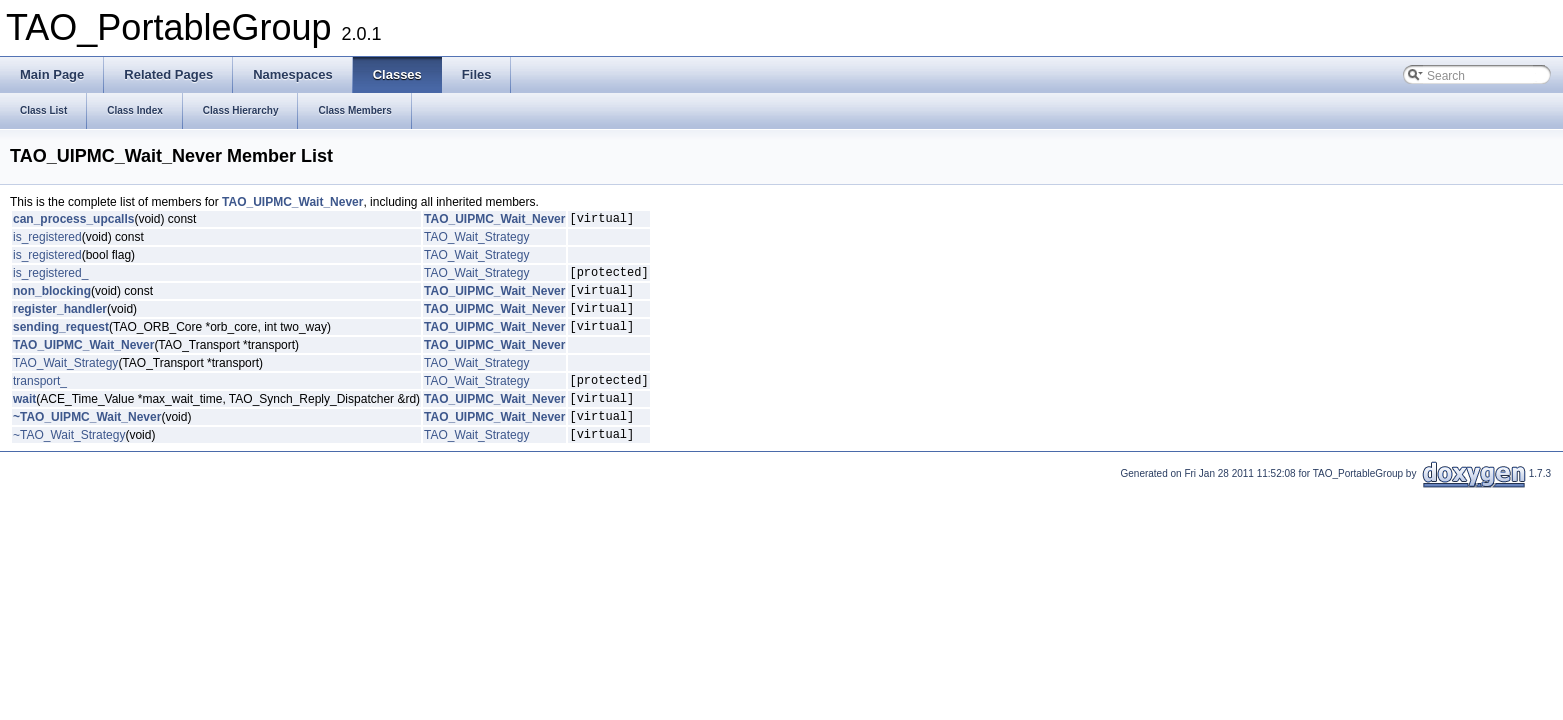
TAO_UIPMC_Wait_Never (292, 202)
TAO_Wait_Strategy (476, 240)
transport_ (40, 398)
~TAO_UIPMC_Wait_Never (87, 440)
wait (24, 419)
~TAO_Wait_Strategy (69, 461)
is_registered (47, 240)
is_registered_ (50, 278)
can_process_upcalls (73, 221)
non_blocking (52, 299)
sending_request (61, 341)
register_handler (60, 320)
